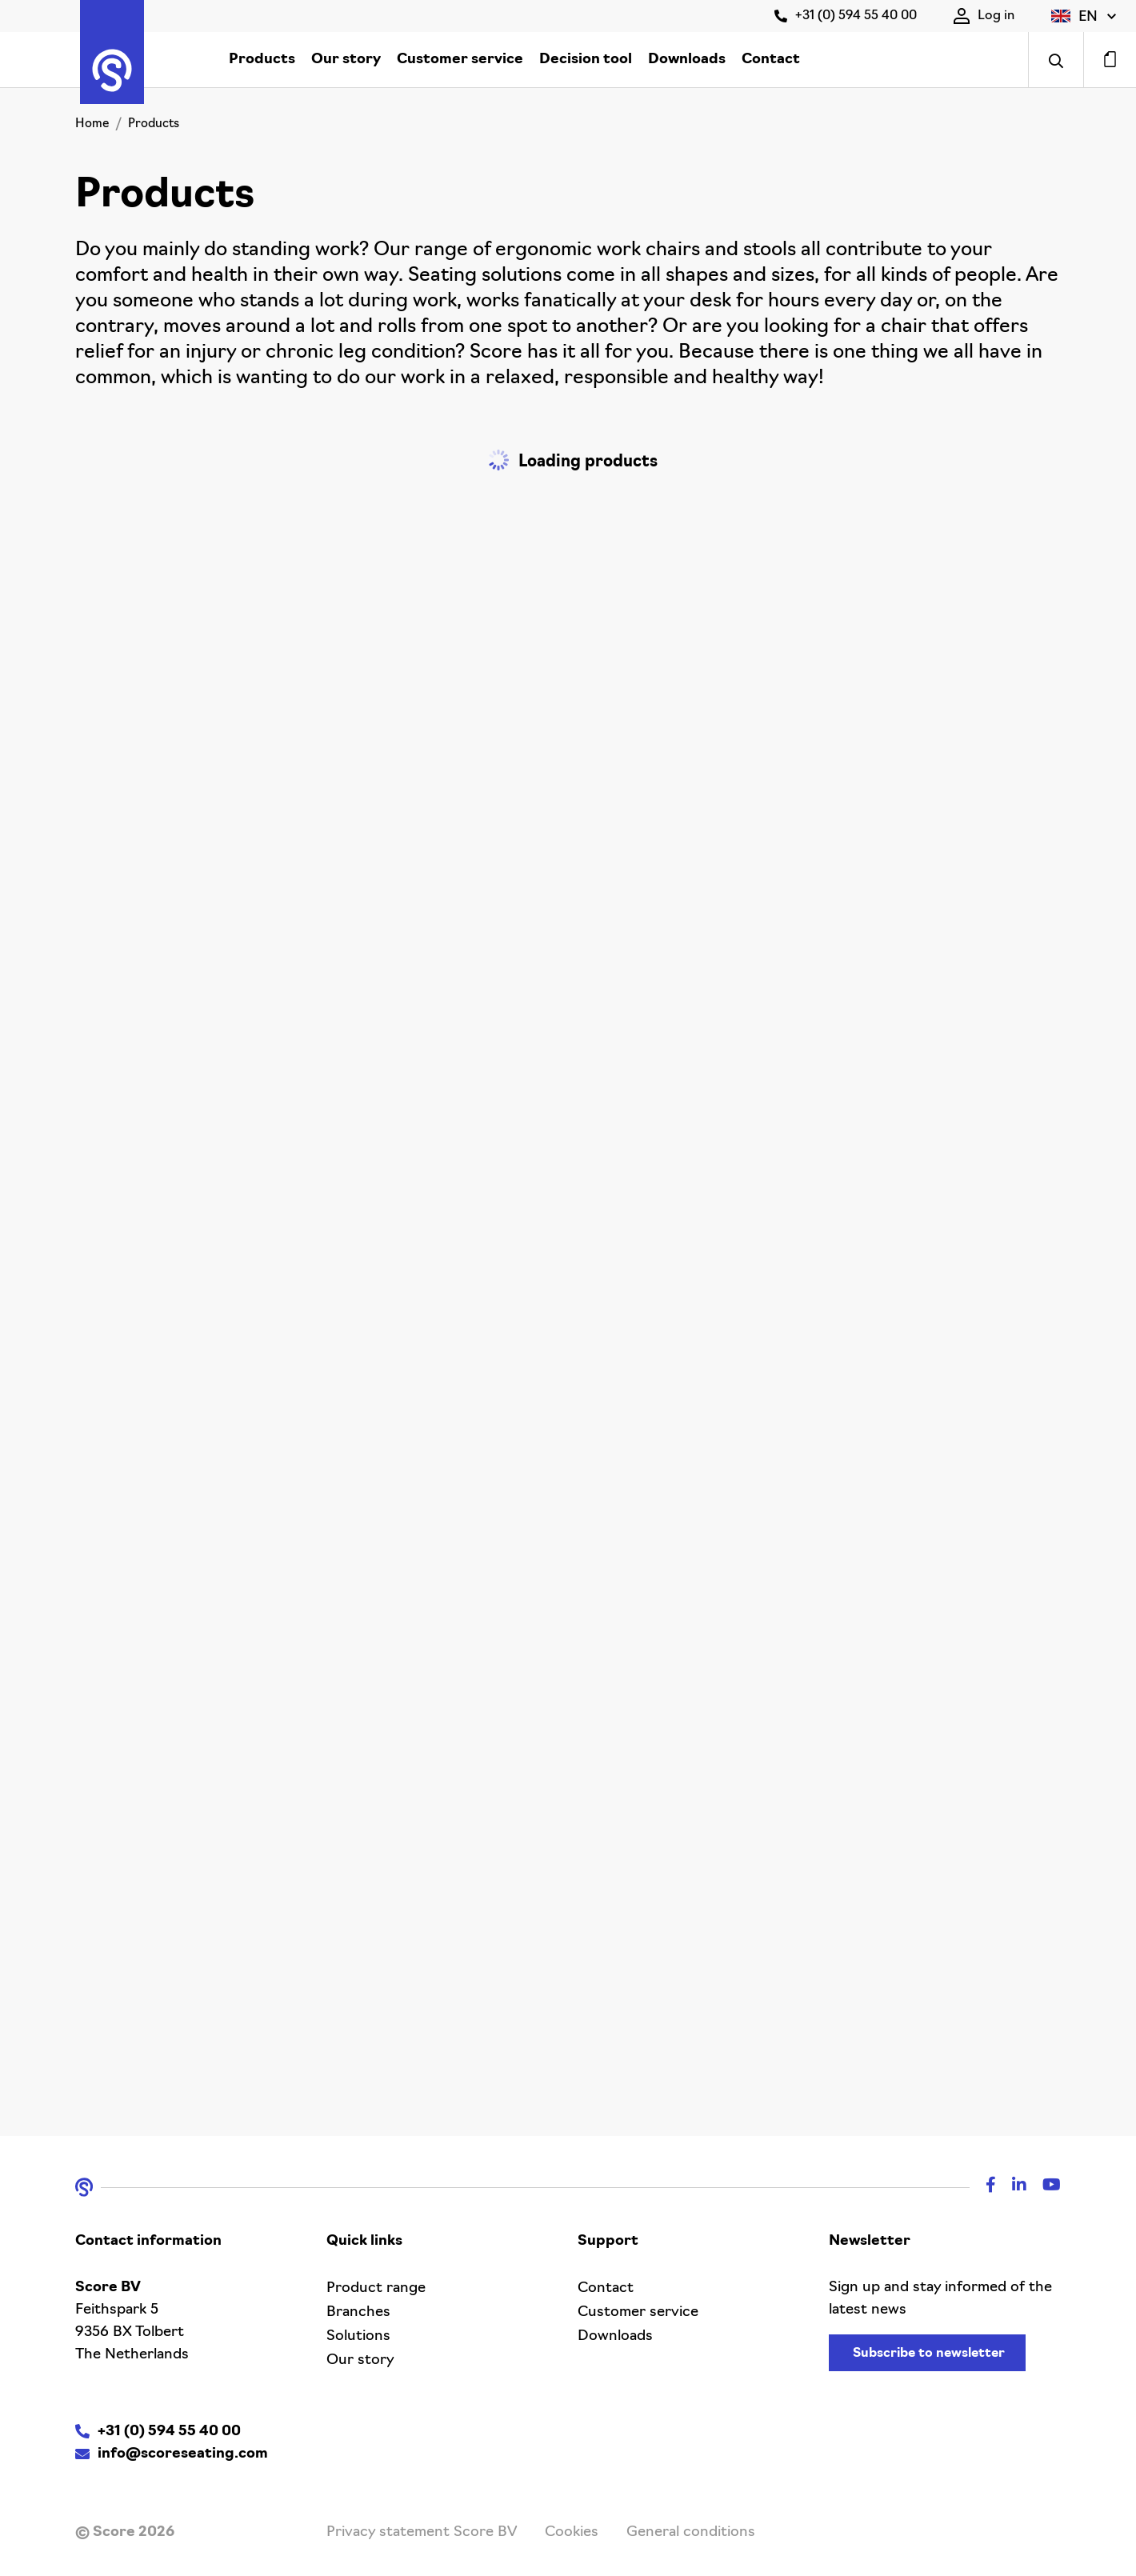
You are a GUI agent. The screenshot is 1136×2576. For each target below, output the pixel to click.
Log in (984, 16)
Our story (346, 59)
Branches (358, 2312)
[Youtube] (1043, 2187)
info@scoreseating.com (183, 2454)
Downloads (687, 59)
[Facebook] (983, 2187)
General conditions (690, 2532)
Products (262, 59)
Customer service (460, 59)
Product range (376, 2288)
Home (92, 124)
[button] (1083, 16)
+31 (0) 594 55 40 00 (845, 16)
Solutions (358, 2336)
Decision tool (585, 59)
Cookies (571, 2532)
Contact (771, 59)
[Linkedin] (1011, 2187)
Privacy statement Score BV (421, 2532)
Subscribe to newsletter (929, 2353)
